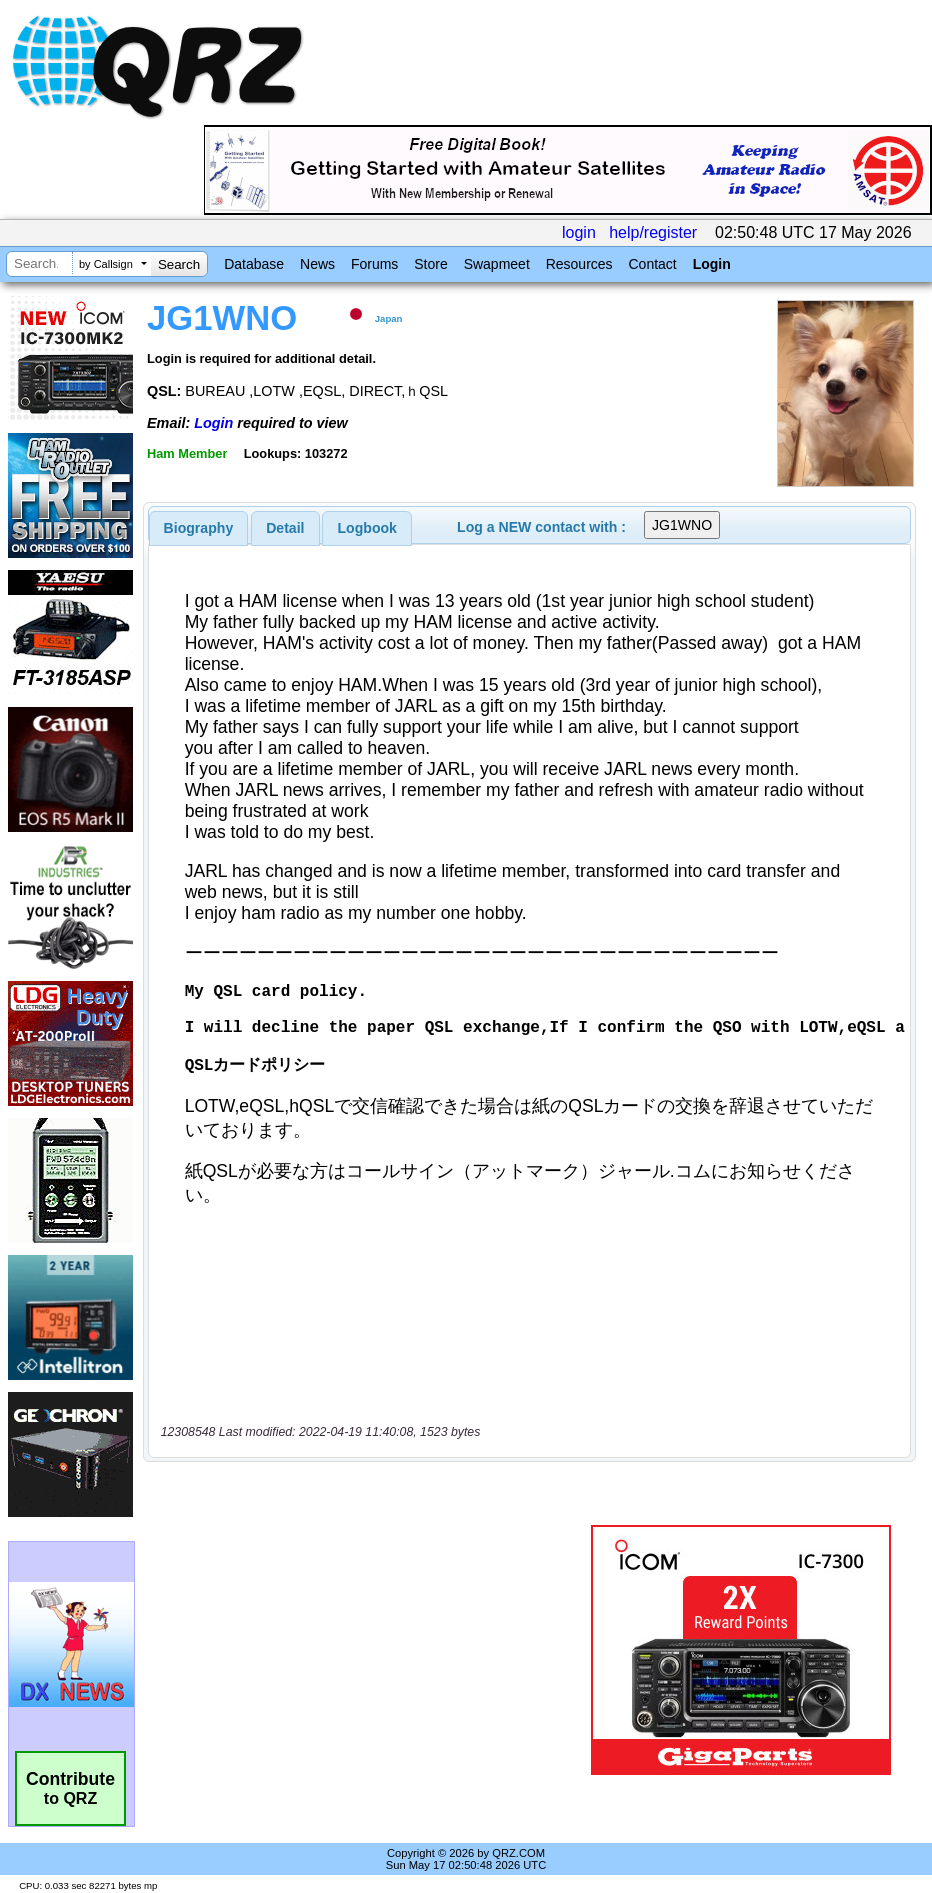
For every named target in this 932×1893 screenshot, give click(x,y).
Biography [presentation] (199, 528)
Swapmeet (497, 264)
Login (712, 264)
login (579, 232)
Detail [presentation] (285, 528)
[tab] (199, 528)
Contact (652, 264)
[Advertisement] (371, 1650)
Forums (374, 264)
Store (430, 264)
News (317, 264)
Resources (579, 264)
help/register (653, 232)
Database (254, 264)
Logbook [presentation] (367, 528)
